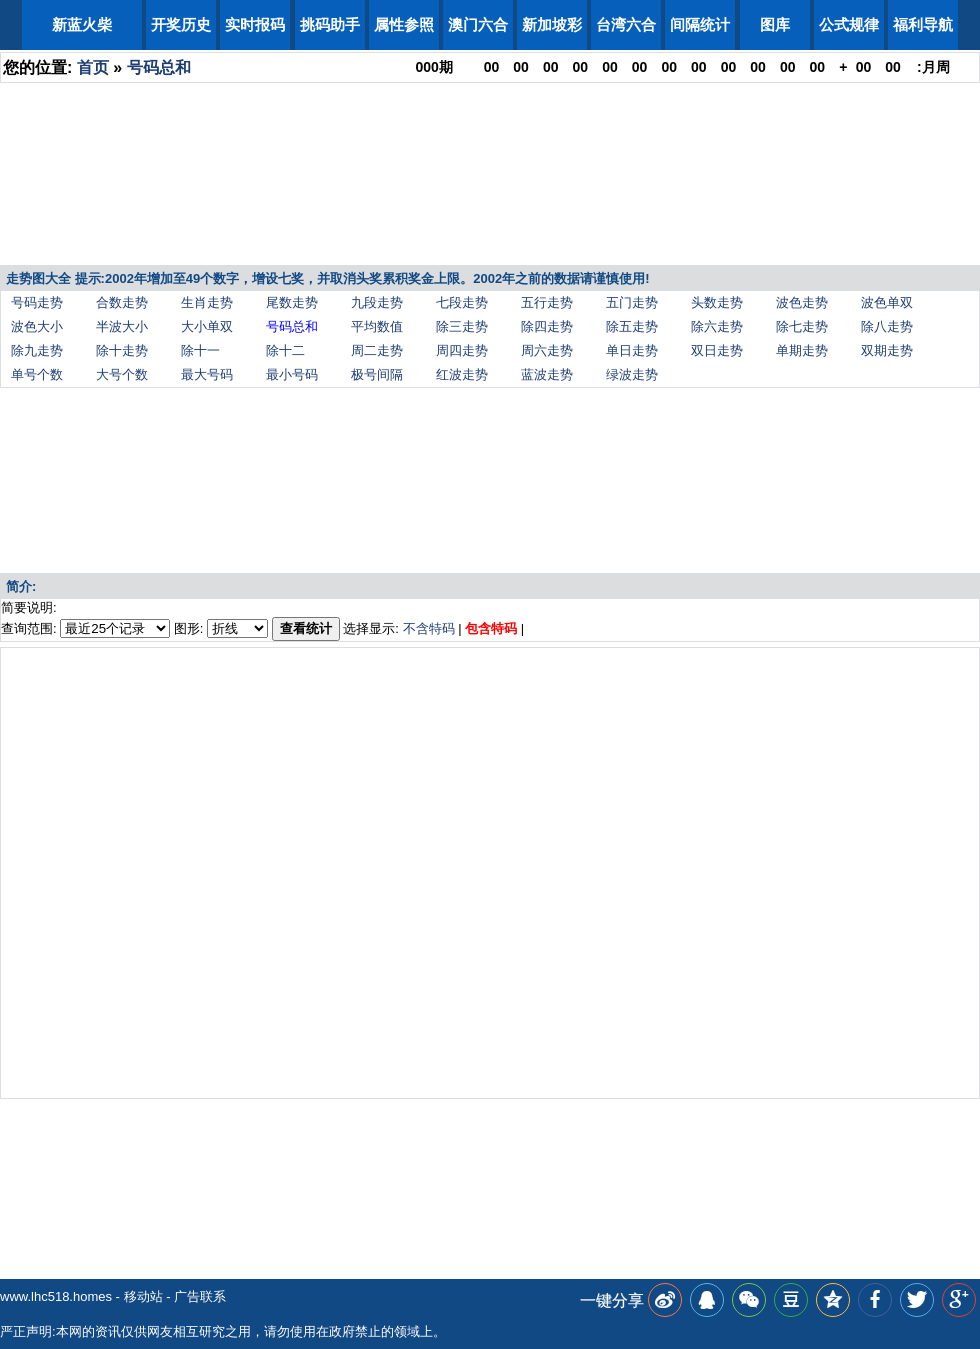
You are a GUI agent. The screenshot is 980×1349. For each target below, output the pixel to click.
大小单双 (207, 326)
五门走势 (632, 302)
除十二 (285, 350)
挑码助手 (330, 24)
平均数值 (377, 326)
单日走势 (632, 350)
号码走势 (37, 302)
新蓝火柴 (82, 24)
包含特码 (491, 628)
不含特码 (429, 628)
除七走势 (802, 326)
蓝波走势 (547, 374)
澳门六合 (478, 24)
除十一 (200, 350)
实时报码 (255, 24)
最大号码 (207, 374)
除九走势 (37, 350)
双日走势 (717, 350)
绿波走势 (632, 374)
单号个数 (37, 374)
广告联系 (200, 1296)
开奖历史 (181, 24)
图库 (775, 24)
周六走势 (547, 350)
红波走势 (462, 374)
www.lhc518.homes (56, 1296)
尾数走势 (292, 302)
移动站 (143, 1296)
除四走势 (547, 326)
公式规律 (849, 24)
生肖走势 (207, 302)
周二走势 (377, 350)
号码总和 (159, 67)
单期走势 (802, 350)
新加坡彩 (552, 24)
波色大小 (37, 326)
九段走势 (377, 302)
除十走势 (122, 350)
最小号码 (292, 374)
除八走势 (887, 326)
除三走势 (462, 326)
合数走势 (122, 302)
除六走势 (717, 326)
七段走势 (462, 302)
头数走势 (717, 302)
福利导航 (923, 24)
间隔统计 (700, 24)
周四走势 (462, 350)
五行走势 (547, 302)
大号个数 (122, 374)
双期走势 (887, 350)
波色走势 (802, 302)
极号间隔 (377, 374)
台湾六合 (626, 24)
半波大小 (122, 326)
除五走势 (632, 326)
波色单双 (887, 302)
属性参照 (404, 24)
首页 (93, 67)
